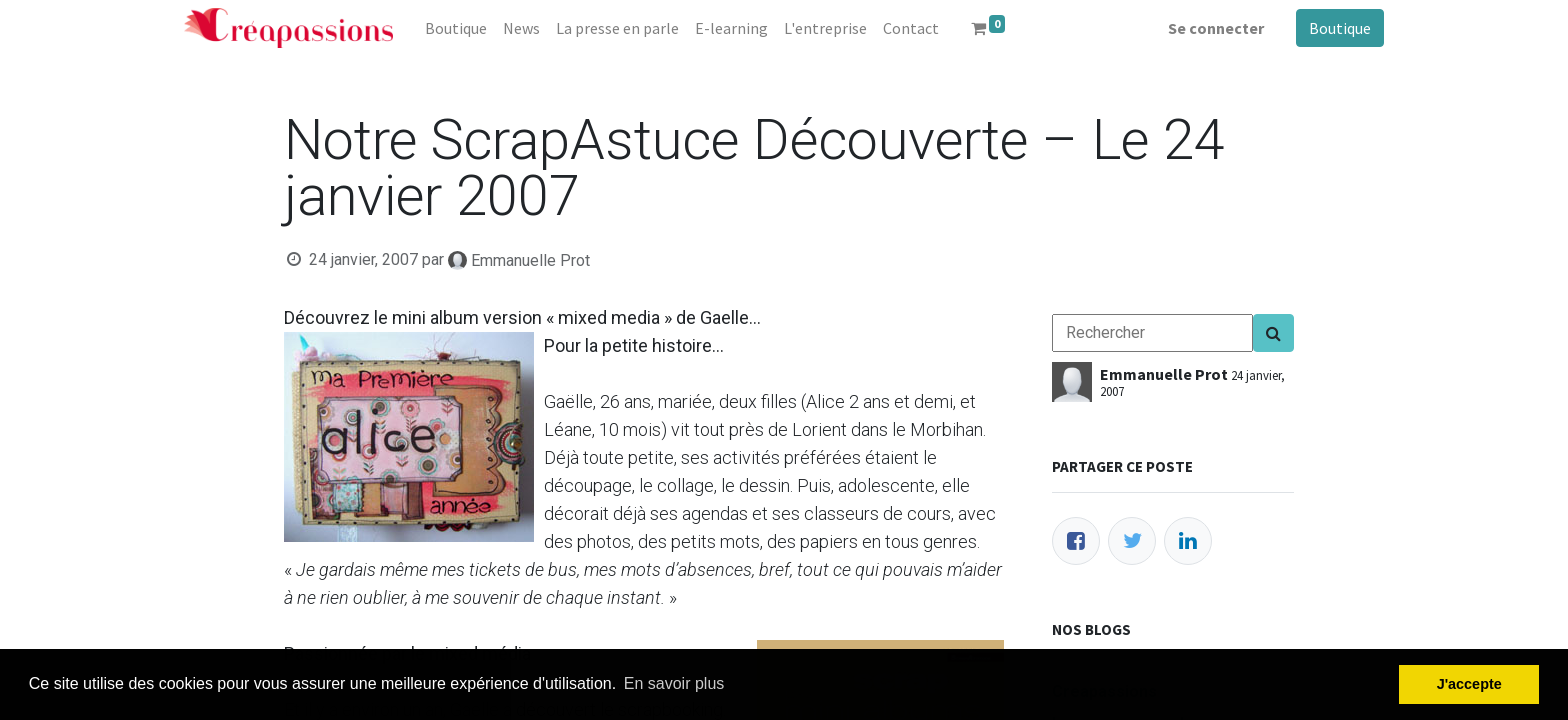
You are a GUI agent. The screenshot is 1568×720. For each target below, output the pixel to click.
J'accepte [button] (1469, 684)
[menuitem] (456, 28)
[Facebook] (1076, 541)
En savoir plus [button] (674, 683)
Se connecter (1216, 28)
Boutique (1340, 28)
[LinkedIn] (1188, 541)
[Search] (1273, 333)
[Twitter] (1132, 541)
